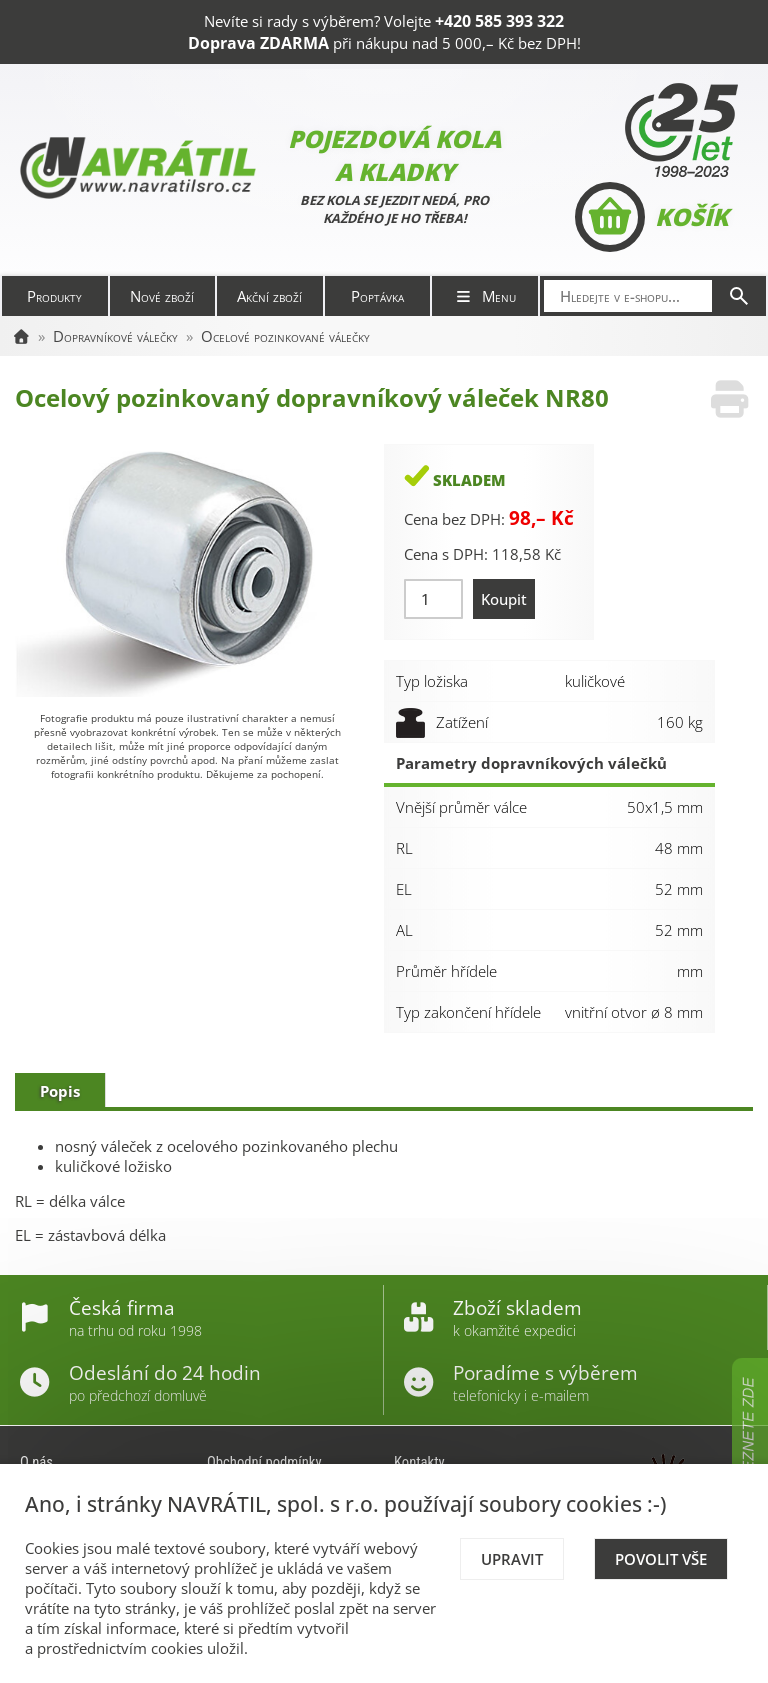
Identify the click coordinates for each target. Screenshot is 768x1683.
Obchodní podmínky (264, 1462)
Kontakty (419, 1462)
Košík (651, 217)
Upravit (512, 1559)
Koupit (504, 599)
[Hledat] (739, 296)
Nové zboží (162, 296)
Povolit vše (661, 1559)
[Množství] (433, 599)
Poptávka (377, 296)
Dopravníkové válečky (115, 336)
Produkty (54, 296)
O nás (36, 1462)
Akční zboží (269, 296)
